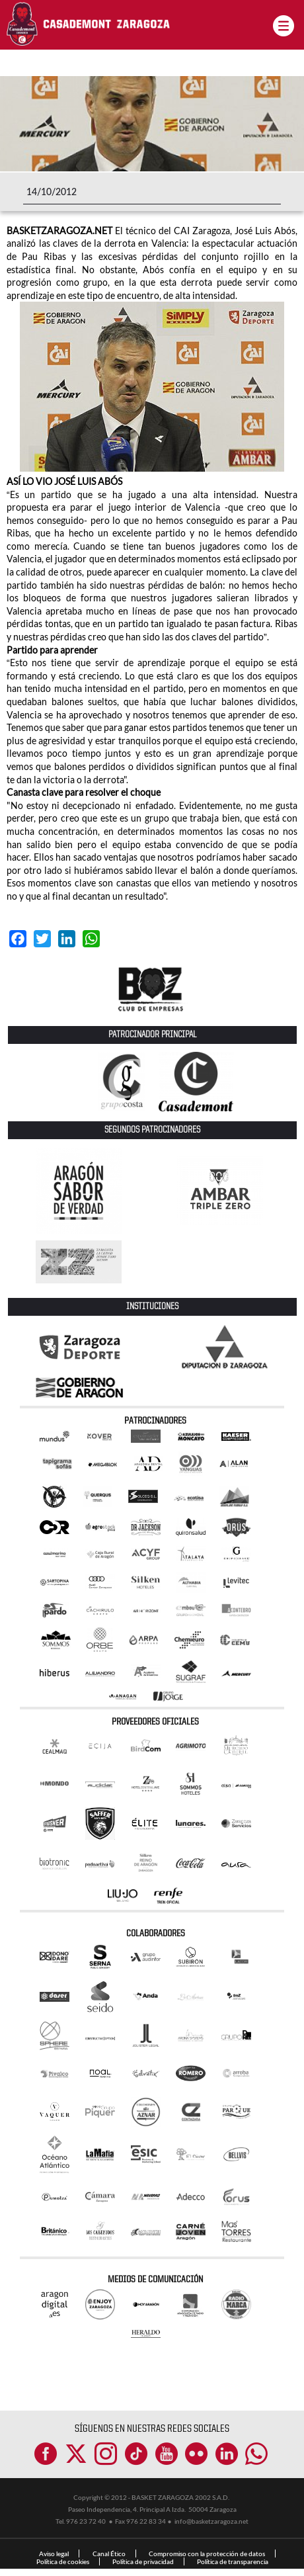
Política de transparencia (232, 2561)
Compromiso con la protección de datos (207, 2553)
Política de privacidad (143, 2561)
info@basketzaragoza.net (211, 2521)
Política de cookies (62, 2561)
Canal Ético (109, 2553)
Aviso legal (54, 2553)
